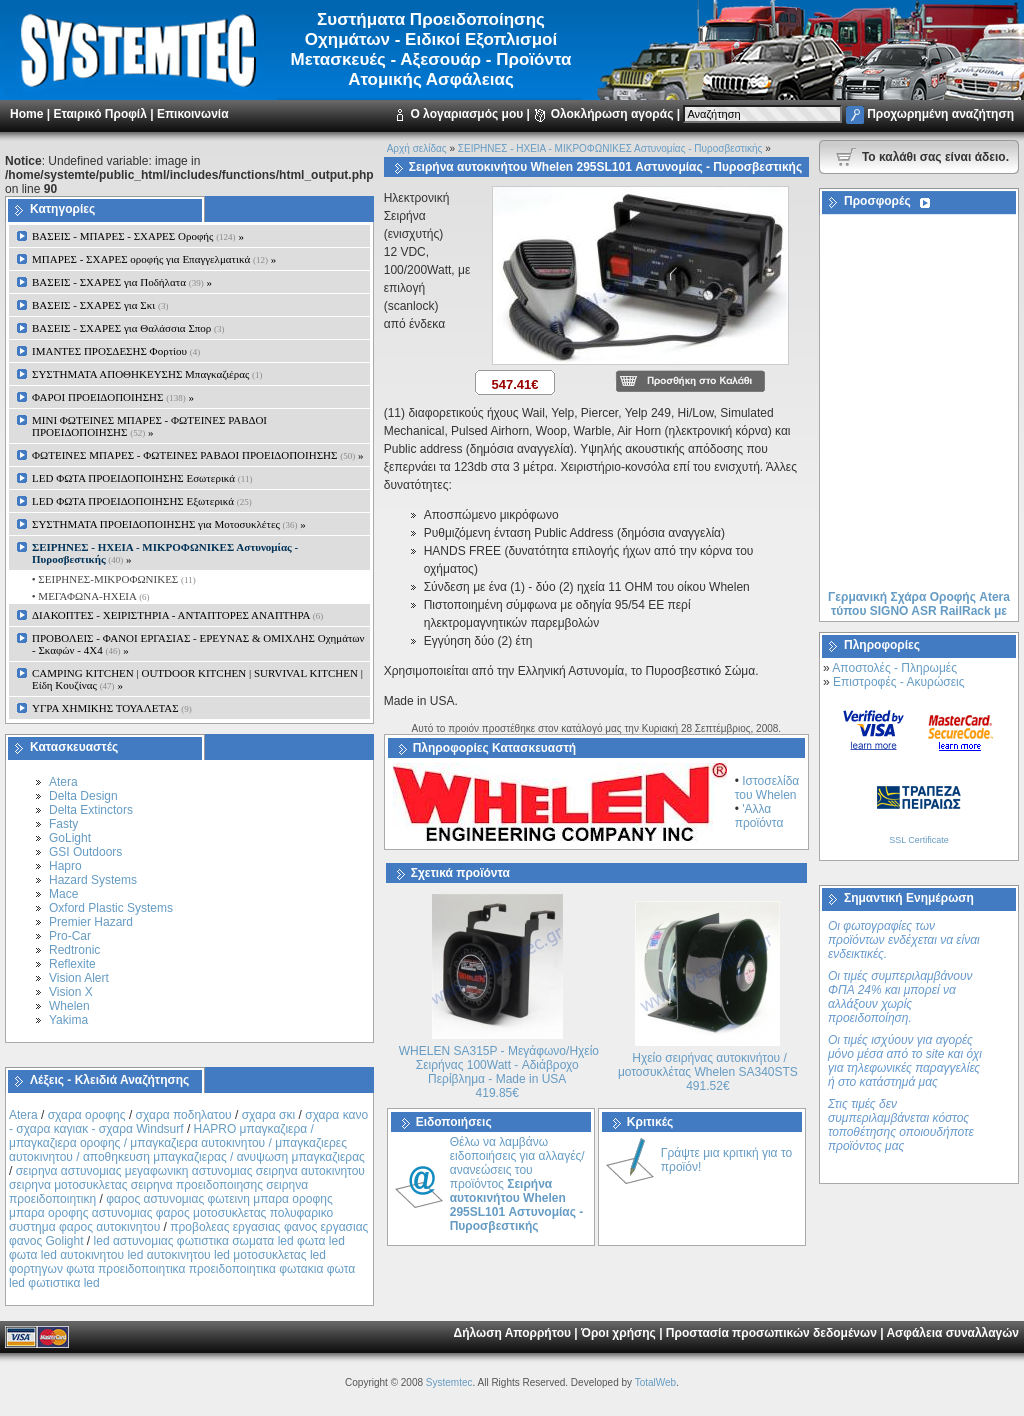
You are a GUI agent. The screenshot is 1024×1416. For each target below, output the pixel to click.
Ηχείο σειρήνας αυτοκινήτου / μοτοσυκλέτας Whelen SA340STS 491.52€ (708, 1072)
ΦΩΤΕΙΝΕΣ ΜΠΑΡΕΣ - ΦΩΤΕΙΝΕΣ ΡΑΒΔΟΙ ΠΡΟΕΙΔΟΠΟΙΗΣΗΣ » (197, 455)
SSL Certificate (919, 840)
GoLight (70, 838)
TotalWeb (656, 1382)
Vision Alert (79, 978)
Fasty (63, 824)
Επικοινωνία (193, 114)
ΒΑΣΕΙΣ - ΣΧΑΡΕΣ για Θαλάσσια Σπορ (128, 328)
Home (26, 114)
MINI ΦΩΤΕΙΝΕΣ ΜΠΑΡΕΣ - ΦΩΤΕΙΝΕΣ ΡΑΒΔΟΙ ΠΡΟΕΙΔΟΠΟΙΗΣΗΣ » (149, 426)
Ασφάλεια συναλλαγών (952, 1333)
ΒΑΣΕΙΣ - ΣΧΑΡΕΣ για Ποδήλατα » (122, 282)
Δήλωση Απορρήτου (512, 1333)
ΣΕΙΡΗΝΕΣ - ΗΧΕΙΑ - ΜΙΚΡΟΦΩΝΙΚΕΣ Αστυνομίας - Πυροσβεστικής (610, 148)
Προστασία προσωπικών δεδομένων (771, 1333)
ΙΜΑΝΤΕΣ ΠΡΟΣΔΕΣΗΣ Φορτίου (116, 351)
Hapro (65, 866)
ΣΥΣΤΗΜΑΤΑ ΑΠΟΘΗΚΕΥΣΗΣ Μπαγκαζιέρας (147, 374)
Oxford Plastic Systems (111, 908)
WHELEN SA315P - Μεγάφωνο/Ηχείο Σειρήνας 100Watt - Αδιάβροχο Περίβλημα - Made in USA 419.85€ (499, 1072)
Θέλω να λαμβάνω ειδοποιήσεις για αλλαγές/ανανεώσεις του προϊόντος (517, 1184)
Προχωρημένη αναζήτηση (940, 114)
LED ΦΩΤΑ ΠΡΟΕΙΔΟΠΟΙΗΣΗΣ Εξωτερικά (142, 501)
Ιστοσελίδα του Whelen (767, 788)
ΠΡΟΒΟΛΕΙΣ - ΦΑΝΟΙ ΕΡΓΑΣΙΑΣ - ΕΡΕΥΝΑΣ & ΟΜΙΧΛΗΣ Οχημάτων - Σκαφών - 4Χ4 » (198, 644)
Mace (63, 894)
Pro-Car (70, 936)
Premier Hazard (91, 922)
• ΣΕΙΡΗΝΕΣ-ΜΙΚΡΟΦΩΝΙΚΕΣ (112, 579)
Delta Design (83, 796)
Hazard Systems (93, 880)
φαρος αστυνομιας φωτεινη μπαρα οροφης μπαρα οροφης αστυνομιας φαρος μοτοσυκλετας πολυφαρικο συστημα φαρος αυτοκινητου (171, 1213)
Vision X (71, 992)
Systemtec (449, 1382)
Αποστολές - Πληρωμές (894, 668)
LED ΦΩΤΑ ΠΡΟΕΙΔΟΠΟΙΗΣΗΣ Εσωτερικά (142, 478)
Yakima (68, 1020)
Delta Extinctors (91, 810)
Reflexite (72, 964)
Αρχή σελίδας (417, 148)
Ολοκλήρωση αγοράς (612, 114)
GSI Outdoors (85, 852)
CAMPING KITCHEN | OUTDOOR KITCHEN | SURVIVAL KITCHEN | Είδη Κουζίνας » (197, 679)
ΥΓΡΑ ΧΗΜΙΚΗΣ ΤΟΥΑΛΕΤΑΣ (112, 708)
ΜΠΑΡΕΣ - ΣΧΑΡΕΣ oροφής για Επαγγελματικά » (154, 259)
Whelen (69, 1006)
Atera (63, 782)
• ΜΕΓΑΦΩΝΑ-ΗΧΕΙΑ (89, 596)
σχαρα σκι (269, 1115)
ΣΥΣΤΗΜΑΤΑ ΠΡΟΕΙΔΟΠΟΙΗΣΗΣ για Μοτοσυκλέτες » (169, 524)
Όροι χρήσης (618, 1333)
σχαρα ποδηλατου (184, 1115)
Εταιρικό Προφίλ (99, 114)
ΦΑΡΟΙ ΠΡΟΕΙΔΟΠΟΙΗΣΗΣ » (113, 397)
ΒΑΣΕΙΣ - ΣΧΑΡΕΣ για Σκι (100, 305)
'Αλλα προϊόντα (759, 816)
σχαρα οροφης (87, 1115)
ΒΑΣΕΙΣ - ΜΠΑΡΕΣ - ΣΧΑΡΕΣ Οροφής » (138, 236)
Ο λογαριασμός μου (466, 114)
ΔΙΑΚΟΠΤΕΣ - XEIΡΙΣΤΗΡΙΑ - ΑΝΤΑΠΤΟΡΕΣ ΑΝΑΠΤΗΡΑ (177, 615)
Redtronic (74, 950)
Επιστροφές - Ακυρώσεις (898, 682)
